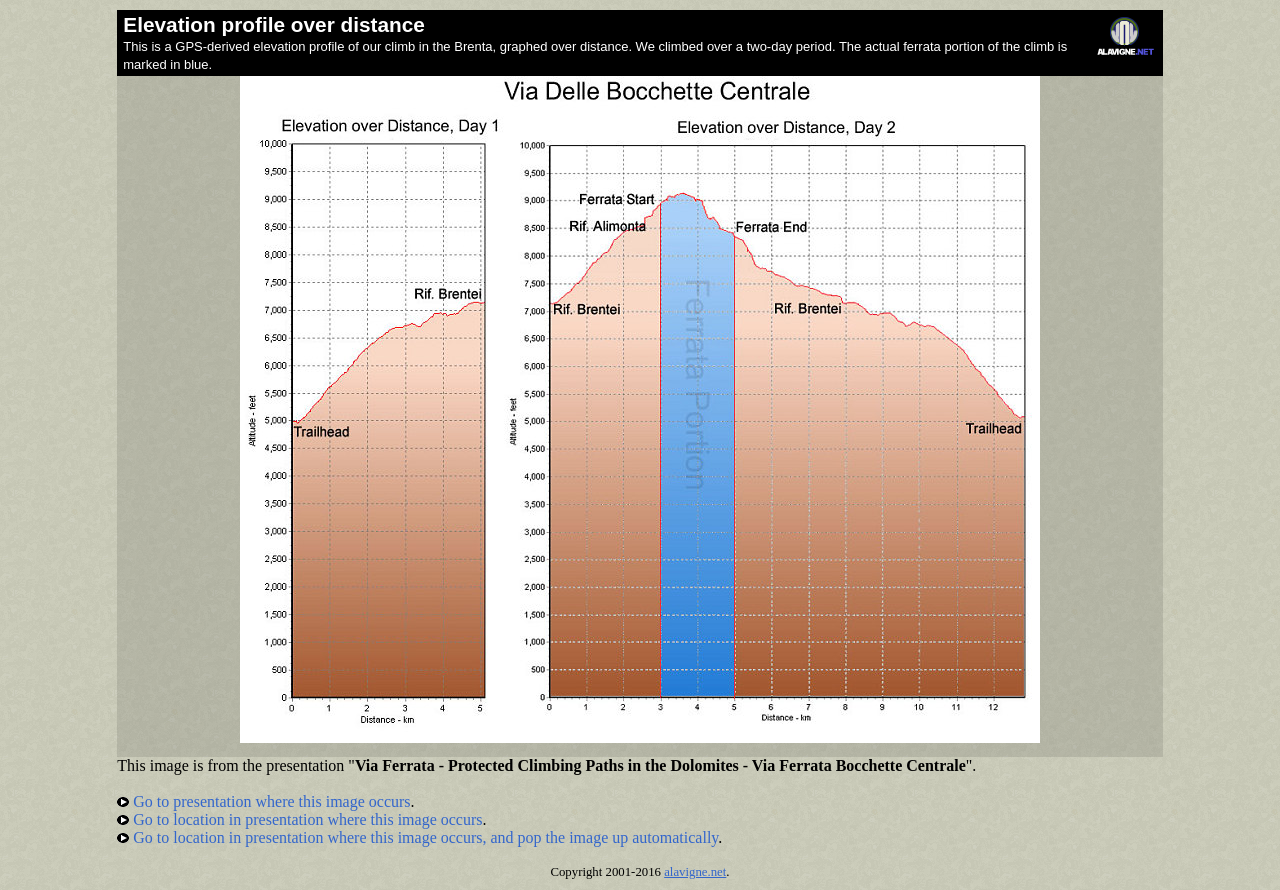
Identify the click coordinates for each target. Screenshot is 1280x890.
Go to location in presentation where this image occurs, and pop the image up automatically (417, 837)
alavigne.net (695, 872)
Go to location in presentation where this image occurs (299, 819)
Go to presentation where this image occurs (263, 801)
